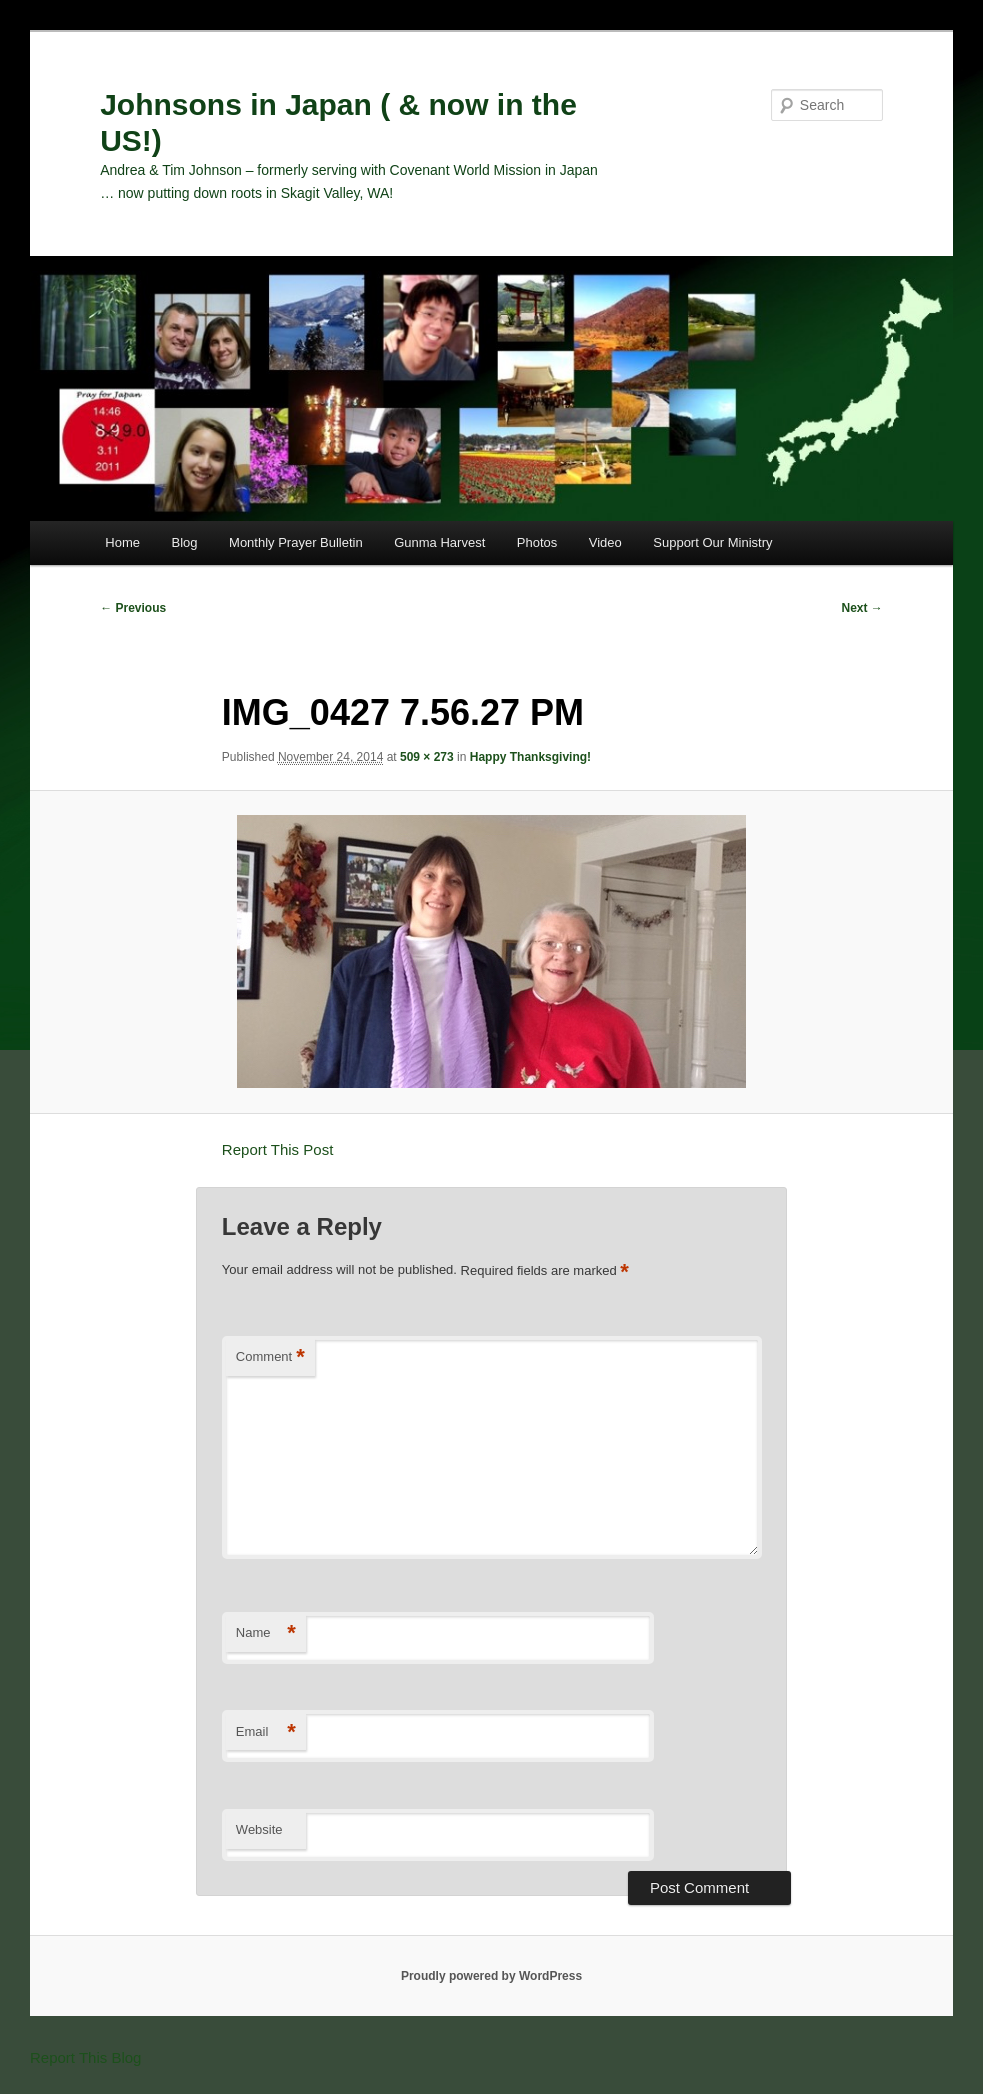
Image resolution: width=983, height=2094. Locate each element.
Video (605, 542)
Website (259, 1829)
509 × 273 (427, 757)
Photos (537, 542)
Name (266, 1633)
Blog (185, 542)
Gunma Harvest (439, 542)
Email (266, 1732)
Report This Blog (85, 2057)
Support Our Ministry (712, 542)
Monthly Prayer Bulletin (296, 542)
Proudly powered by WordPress (491, 1976)
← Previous (133, 608)
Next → (862, 608)
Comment (270, 1357)
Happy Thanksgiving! (530, 757)
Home (122, 542)
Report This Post (277, 1149)
